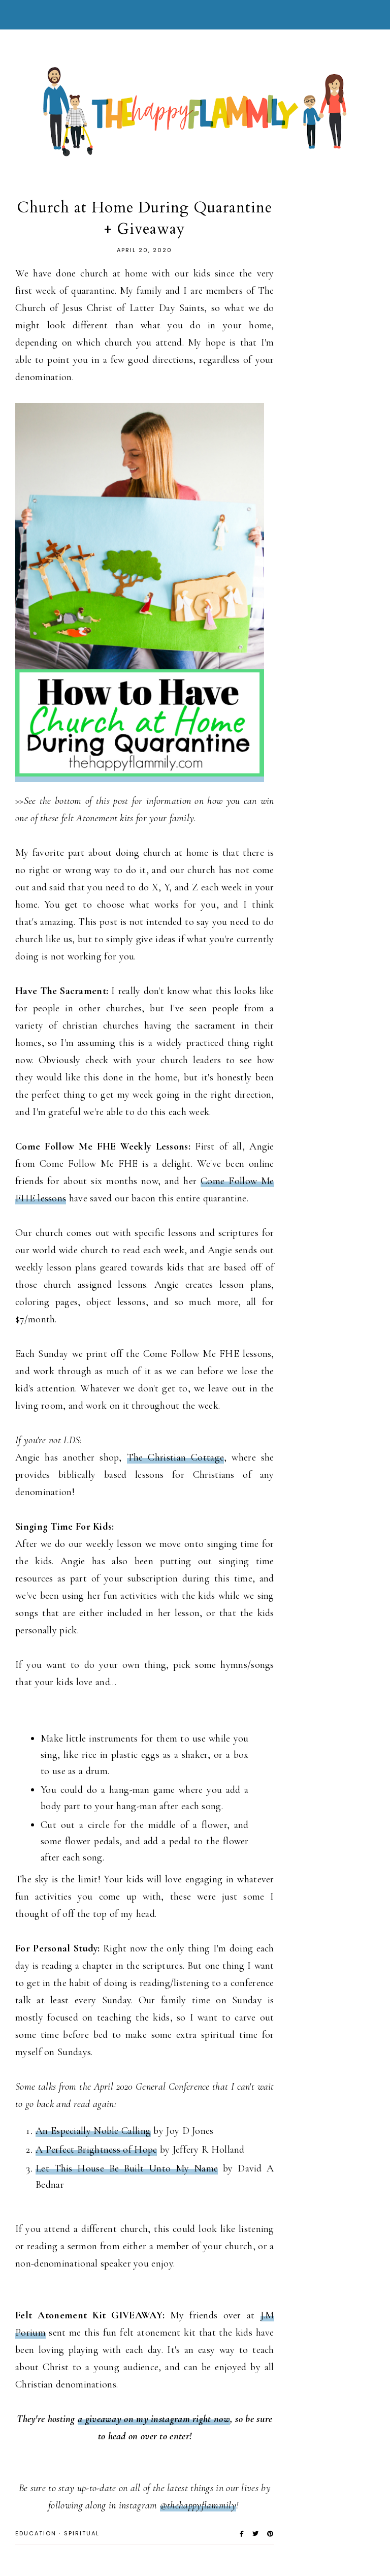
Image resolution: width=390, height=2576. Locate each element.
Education (35, 2533)
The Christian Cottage (175, 1457)
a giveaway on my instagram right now (154, 2419)
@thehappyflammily (198, 2505)
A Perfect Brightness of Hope (96, 2150)
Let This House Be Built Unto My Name (127, 2168)
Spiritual (82, 2533)
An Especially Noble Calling (93, 2131)
